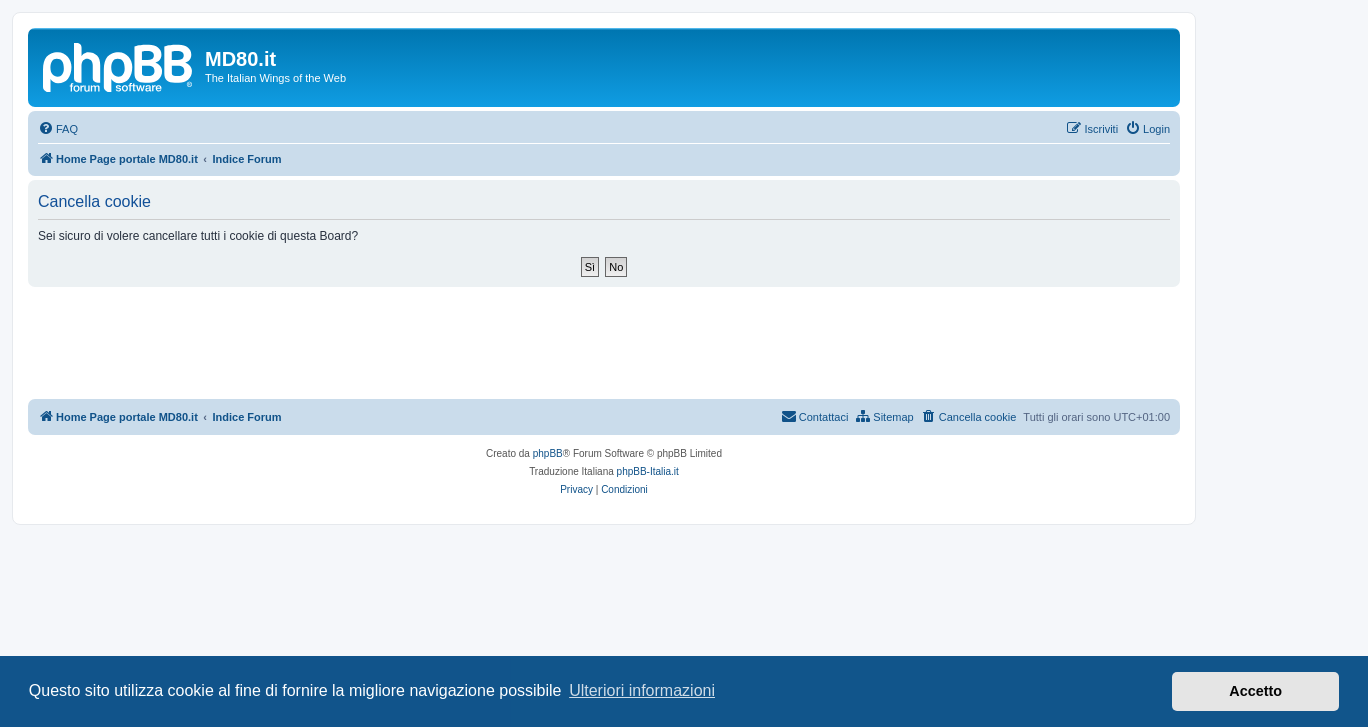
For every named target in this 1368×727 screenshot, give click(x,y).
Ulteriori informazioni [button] (642, 690)
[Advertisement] (604, 342)
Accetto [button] (1255, 691)
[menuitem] (58, 129)
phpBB (548, 453)
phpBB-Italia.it (648, 471)
